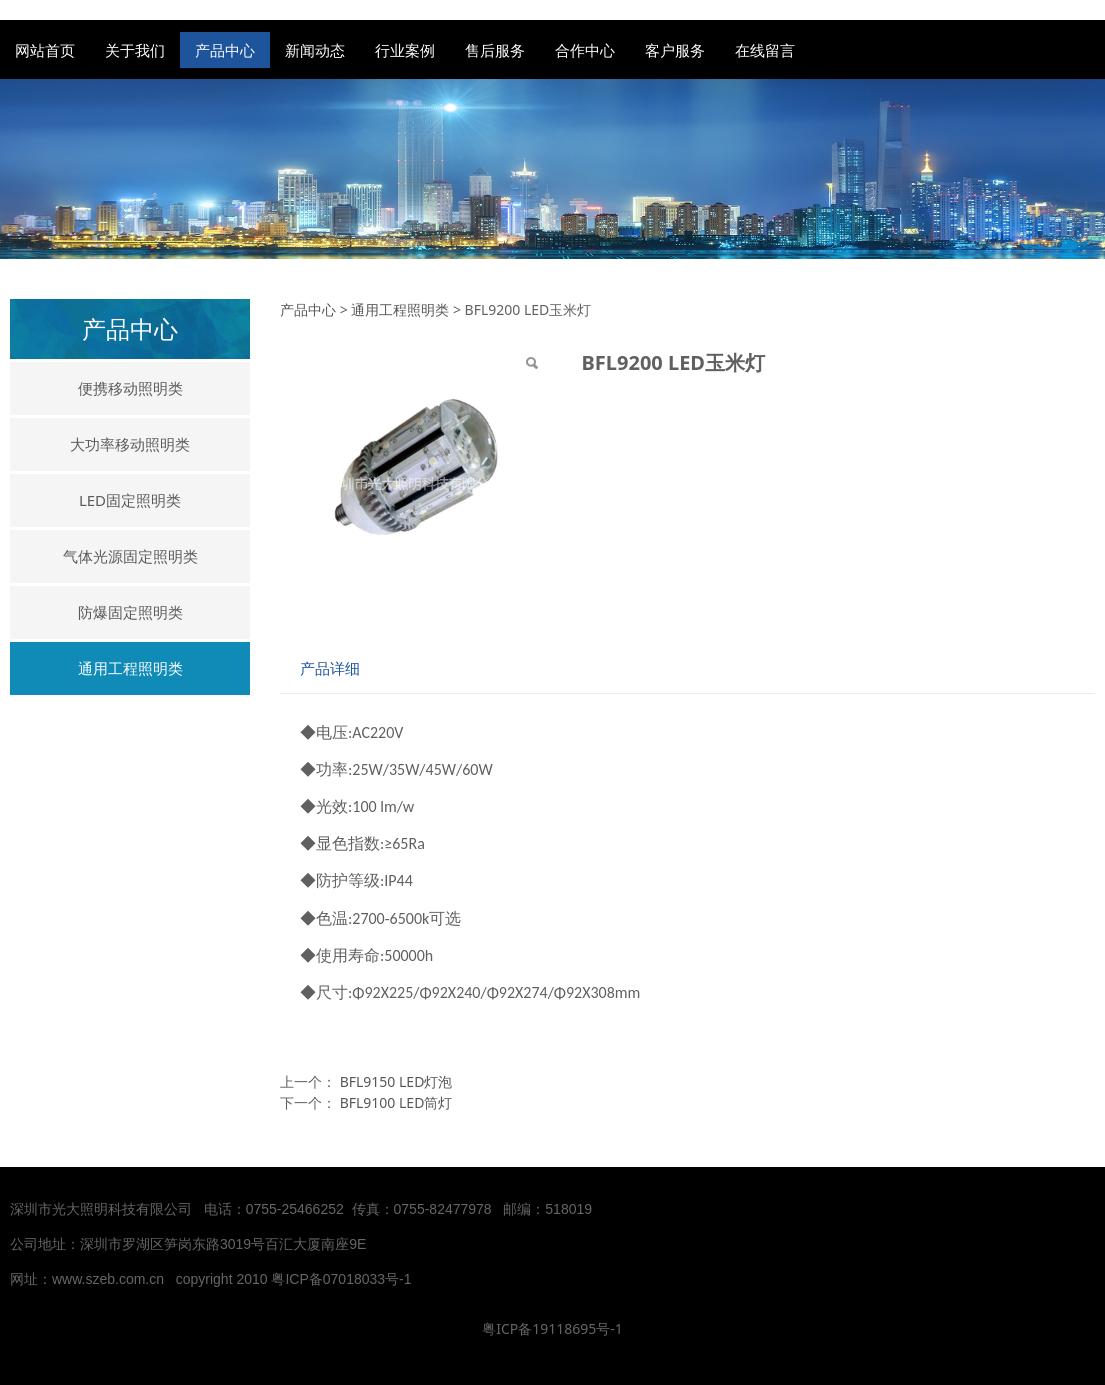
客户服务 (675, 50)
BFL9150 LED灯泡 (396, 1081)
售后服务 (495, 50)
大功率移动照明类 (130, 444)
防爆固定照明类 (130, 612)
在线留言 (765, 50)
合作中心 (585, 50)
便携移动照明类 (130, 388)
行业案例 (405, 50)
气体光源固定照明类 (130, 556)
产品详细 (330, 668)
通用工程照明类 (130, 668)
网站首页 (45, 50)
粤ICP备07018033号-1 (343, 1279)
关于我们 (135, 50)
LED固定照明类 (130, 500)
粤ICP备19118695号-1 (552, 1328)
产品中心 (225, 50)
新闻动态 (315, 50)
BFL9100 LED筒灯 (396, 1102)
